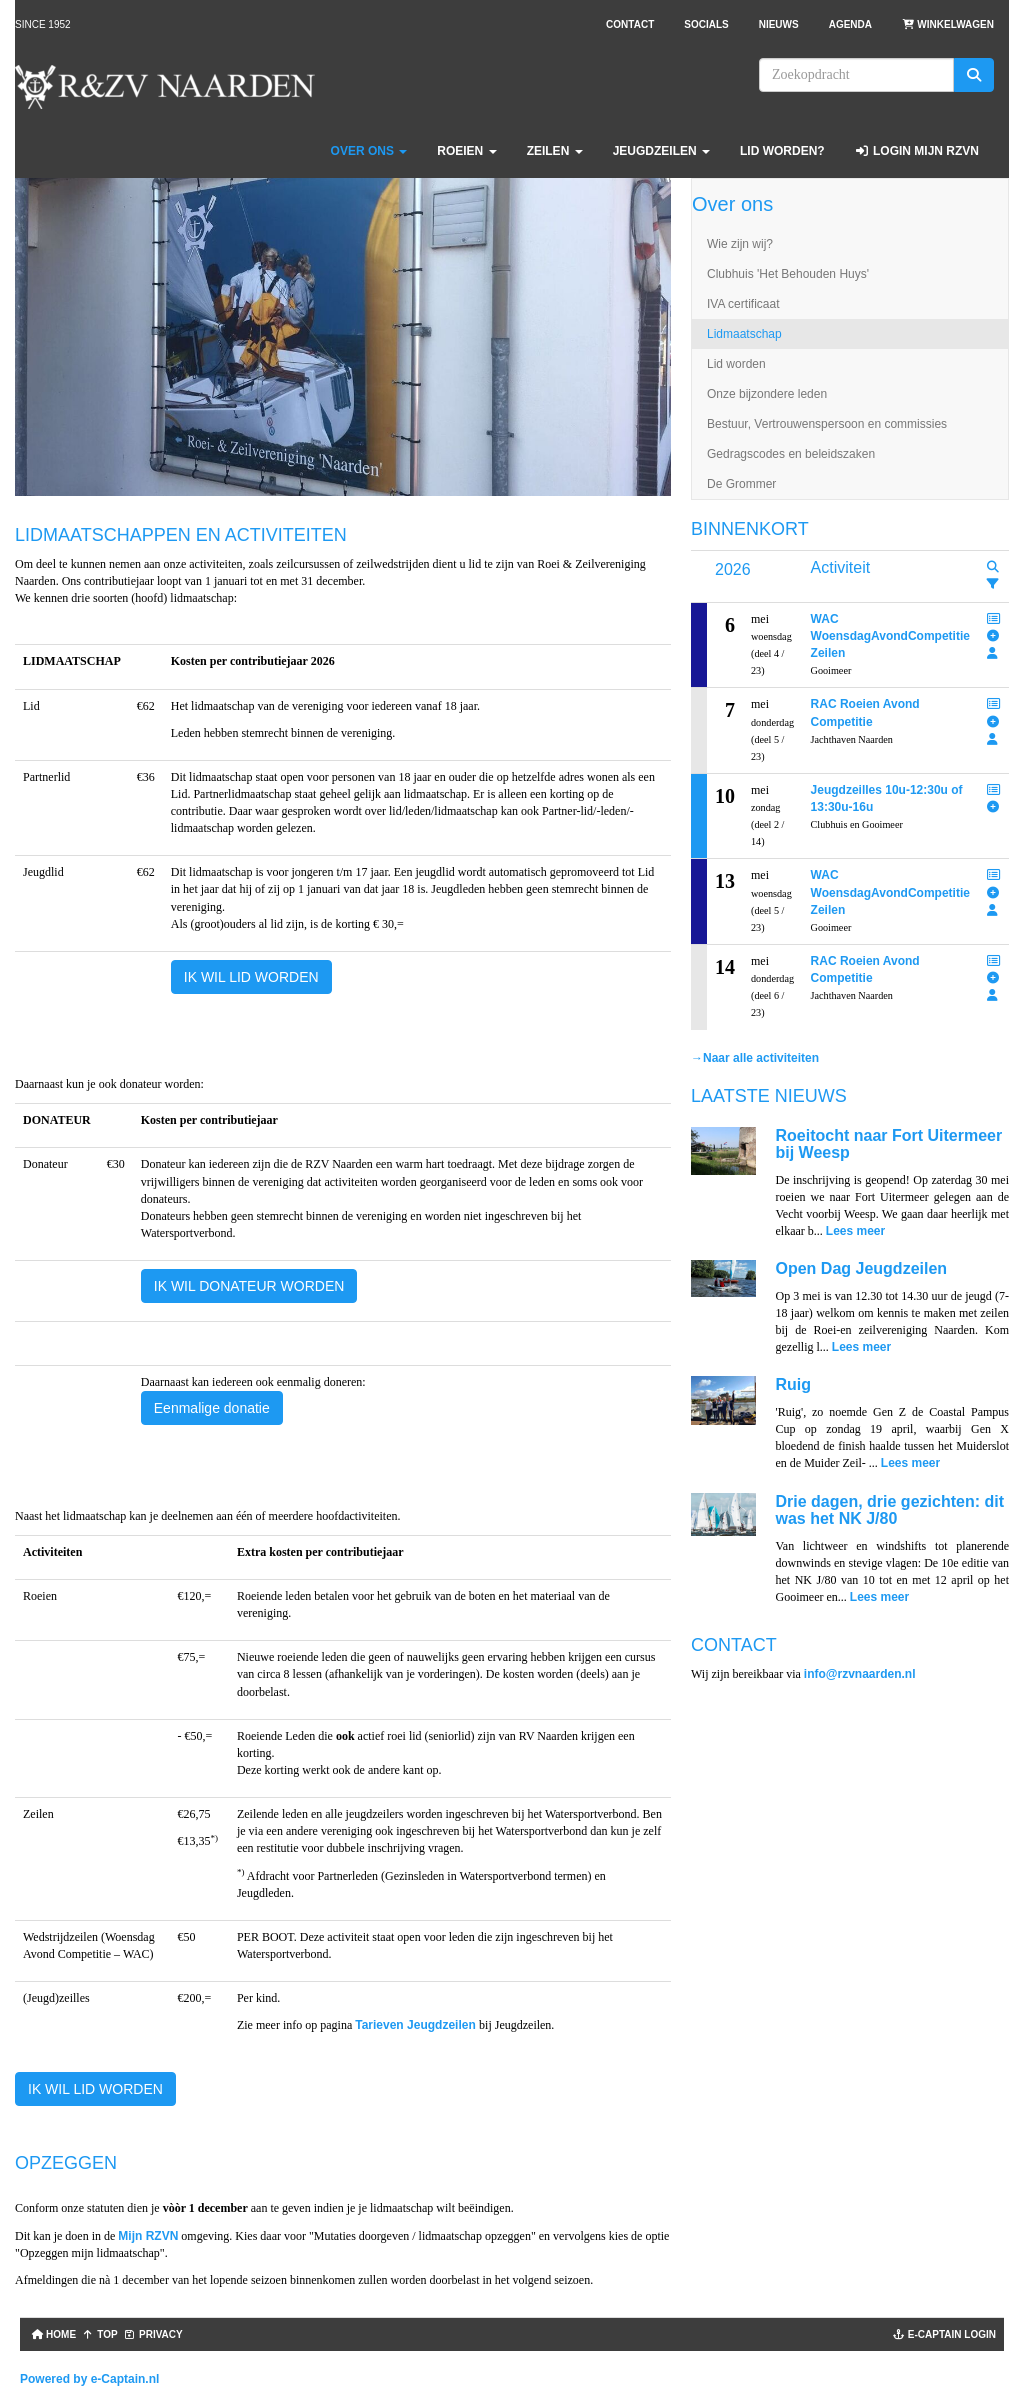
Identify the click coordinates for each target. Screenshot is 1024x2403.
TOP (100, 2334)
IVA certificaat (743, 304)
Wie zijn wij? (740, 244)
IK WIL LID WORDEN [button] (251, 977)
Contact (630, 24)
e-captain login (944, 2334)
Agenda (850, 24)
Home (52, 2334)
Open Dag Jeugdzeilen (862, 1268)
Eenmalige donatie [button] (212, 1408)
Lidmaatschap (744, 334)
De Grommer (741, 484)
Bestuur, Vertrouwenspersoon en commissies (827, 424)
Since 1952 (43, 24)
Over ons (369, 151)
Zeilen (555, 151)
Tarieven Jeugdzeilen (417, 2025)
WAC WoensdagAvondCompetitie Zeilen (890, 636)
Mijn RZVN (148, 2236)
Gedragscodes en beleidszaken (791, 454)
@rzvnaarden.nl (860, 1674)
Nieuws (779, 24)
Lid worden (736, 364)
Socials (706, 24)
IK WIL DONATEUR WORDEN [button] (249, 1286)
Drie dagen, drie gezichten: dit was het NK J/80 (890, 1510)
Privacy (153, 2334)
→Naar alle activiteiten (755, 1058)
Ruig (794, 1384)
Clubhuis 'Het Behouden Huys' (788, 274)
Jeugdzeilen (661, 151)
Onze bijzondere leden (767, 394)
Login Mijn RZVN (917, 151)
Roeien (466, 151)
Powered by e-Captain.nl (89, 2379)
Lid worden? (782, 151)
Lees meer (855, 1231)
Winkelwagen (948, 24)
